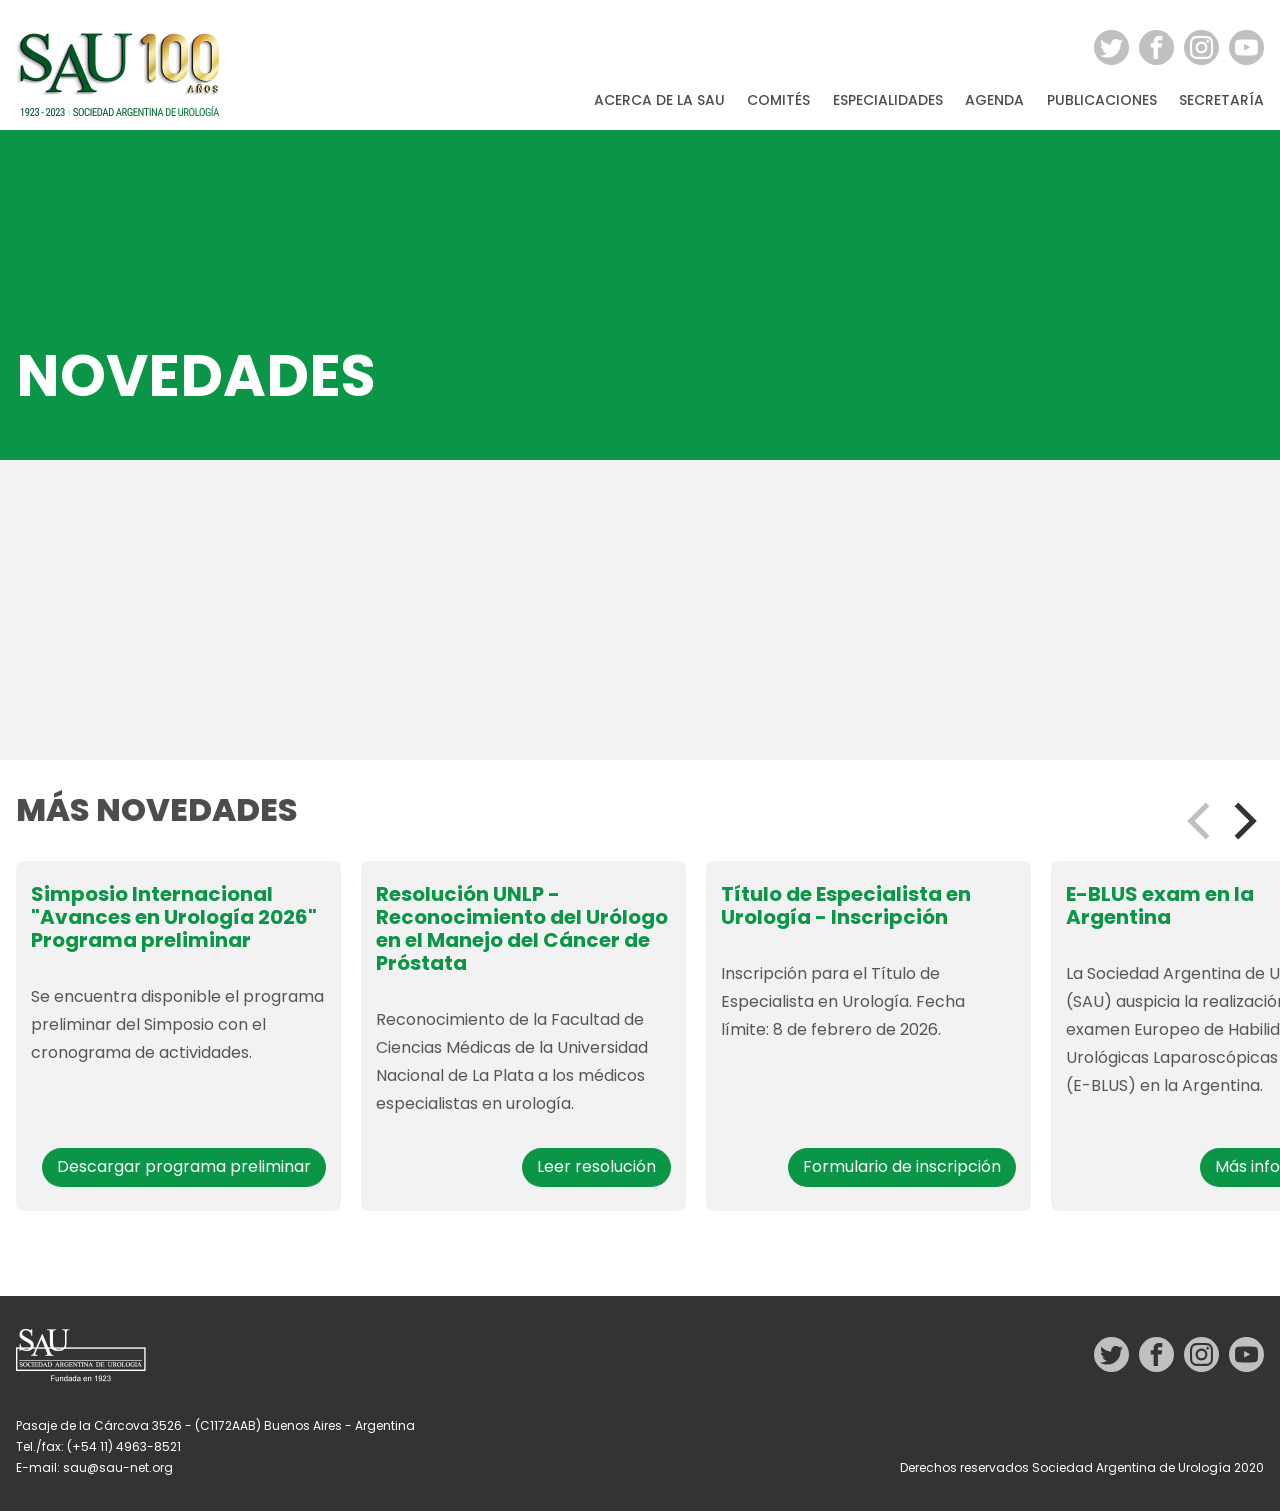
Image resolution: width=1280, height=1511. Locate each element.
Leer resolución (596, 1166)
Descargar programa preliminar (184, 1166)
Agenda (994, 101)
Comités (778, 101)
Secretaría (1221, 101)
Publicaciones (1102, 101)
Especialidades (888, 101)
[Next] (1242, 820)
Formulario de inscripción (902, 1166)
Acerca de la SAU (659, 101)
